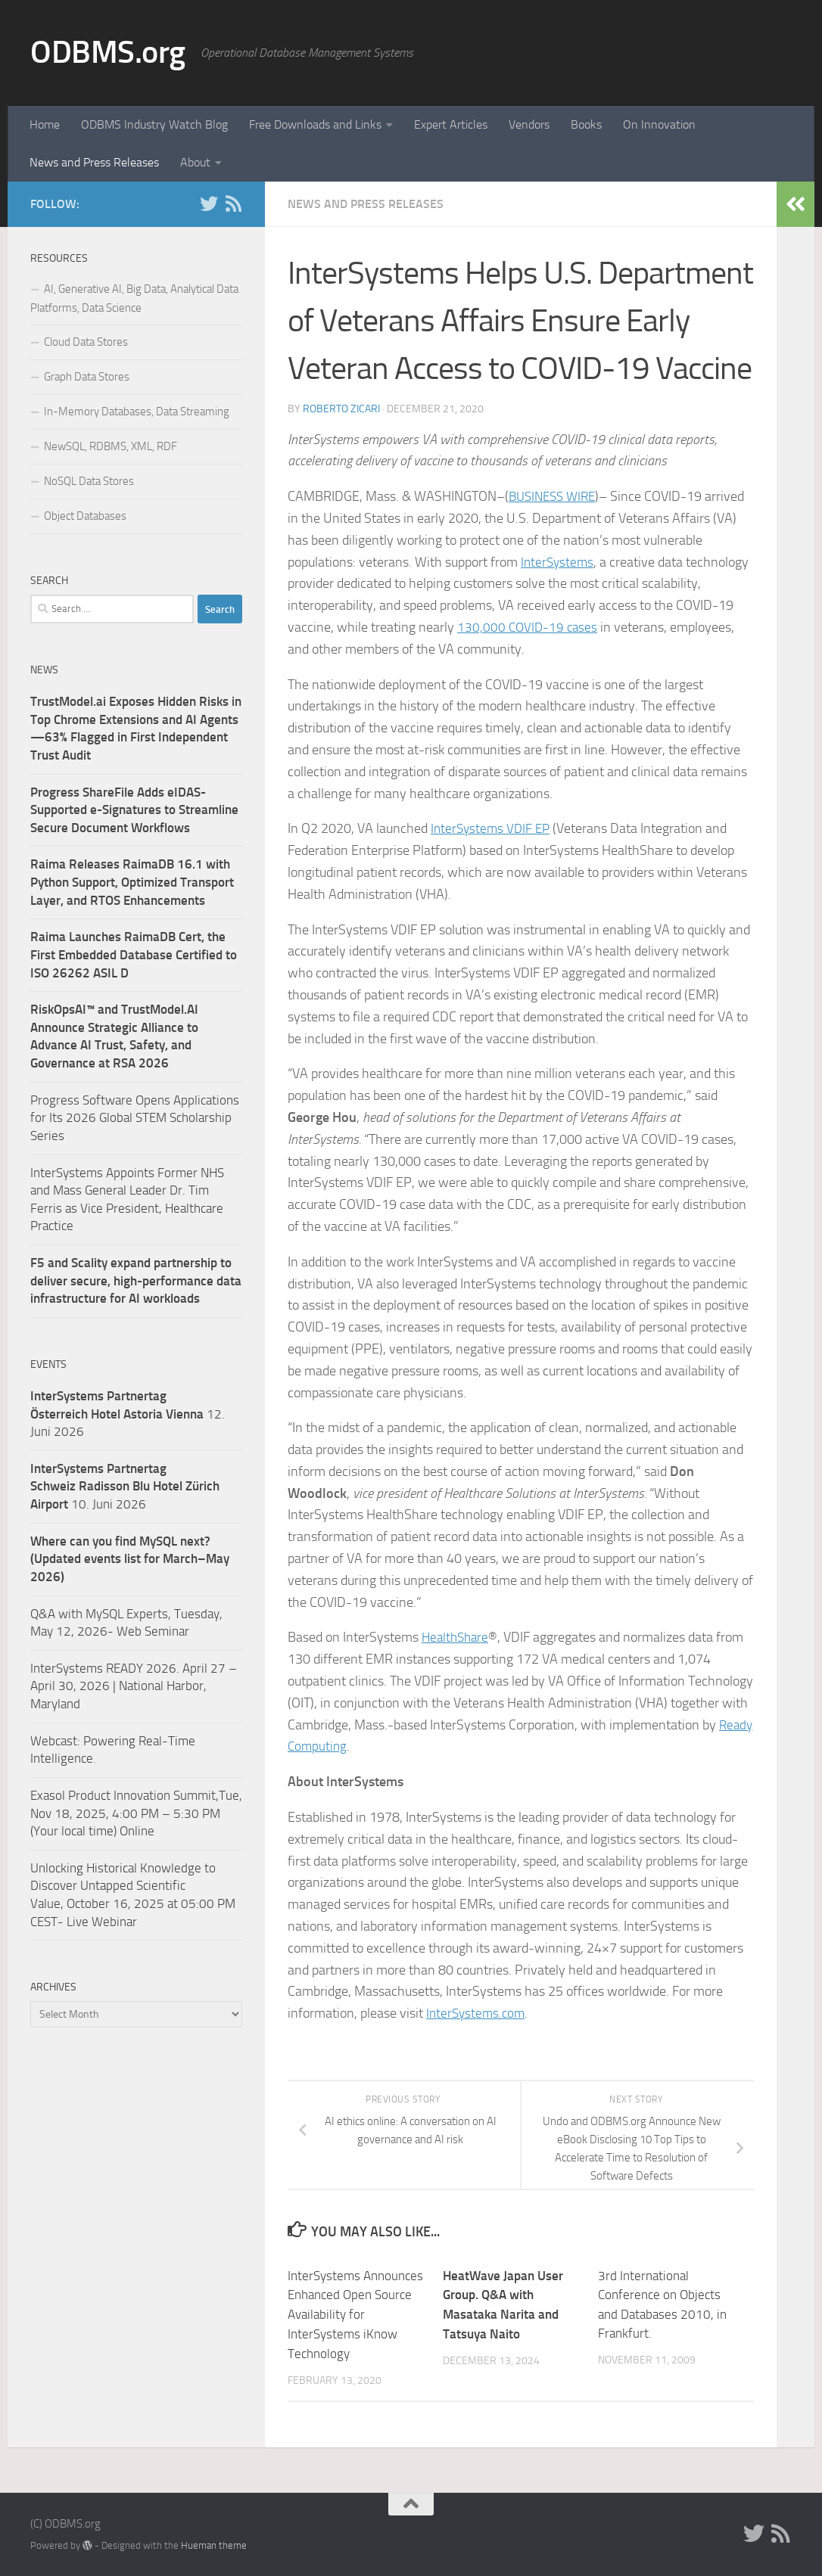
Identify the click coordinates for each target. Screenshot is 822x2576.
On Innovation (659, 124)
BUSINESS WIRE (555, 496)
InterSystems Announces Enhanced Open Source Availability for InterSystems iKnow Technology (355, 2314)
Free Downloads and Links (315, 124)
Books (586, 124)
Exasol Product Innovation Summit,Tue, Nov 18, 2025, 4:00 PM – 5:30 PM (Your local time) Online (136, 1813)
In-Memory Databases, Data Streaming (136, 411)
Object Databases (85, 516)
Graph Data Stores (86, 377)
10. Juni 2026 (125, 1486)
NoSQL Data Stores (89, 481)
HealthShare (457, 1637)
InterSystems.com (477, 2013)
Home (45, 124)
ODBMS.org (107, 52)
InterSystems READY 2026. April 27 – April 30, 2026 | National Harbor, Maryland (133, 1686)
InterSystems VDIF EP (493, 828)
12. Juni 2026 (127, 1413)
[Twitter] (209, 203)
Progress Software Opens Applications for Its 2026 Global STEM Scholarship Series (134, 1117)
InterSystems (558, 562)
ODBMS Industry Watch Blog (154, 124)
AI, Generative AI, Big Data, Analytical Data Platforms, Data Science (134, 298)
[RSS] (233, 203)
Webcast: (56, 1740)
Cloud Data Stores (86, 342)
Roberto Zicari (341, 408)
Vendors (529, 124)
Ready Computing (338, 1746)
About (195, 162)
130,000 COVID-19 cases (529, 627)
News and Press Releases (94, 162)
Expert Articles (450, 124)
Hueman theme (214, 2544)
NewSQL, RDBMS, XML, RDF (110, 446)
